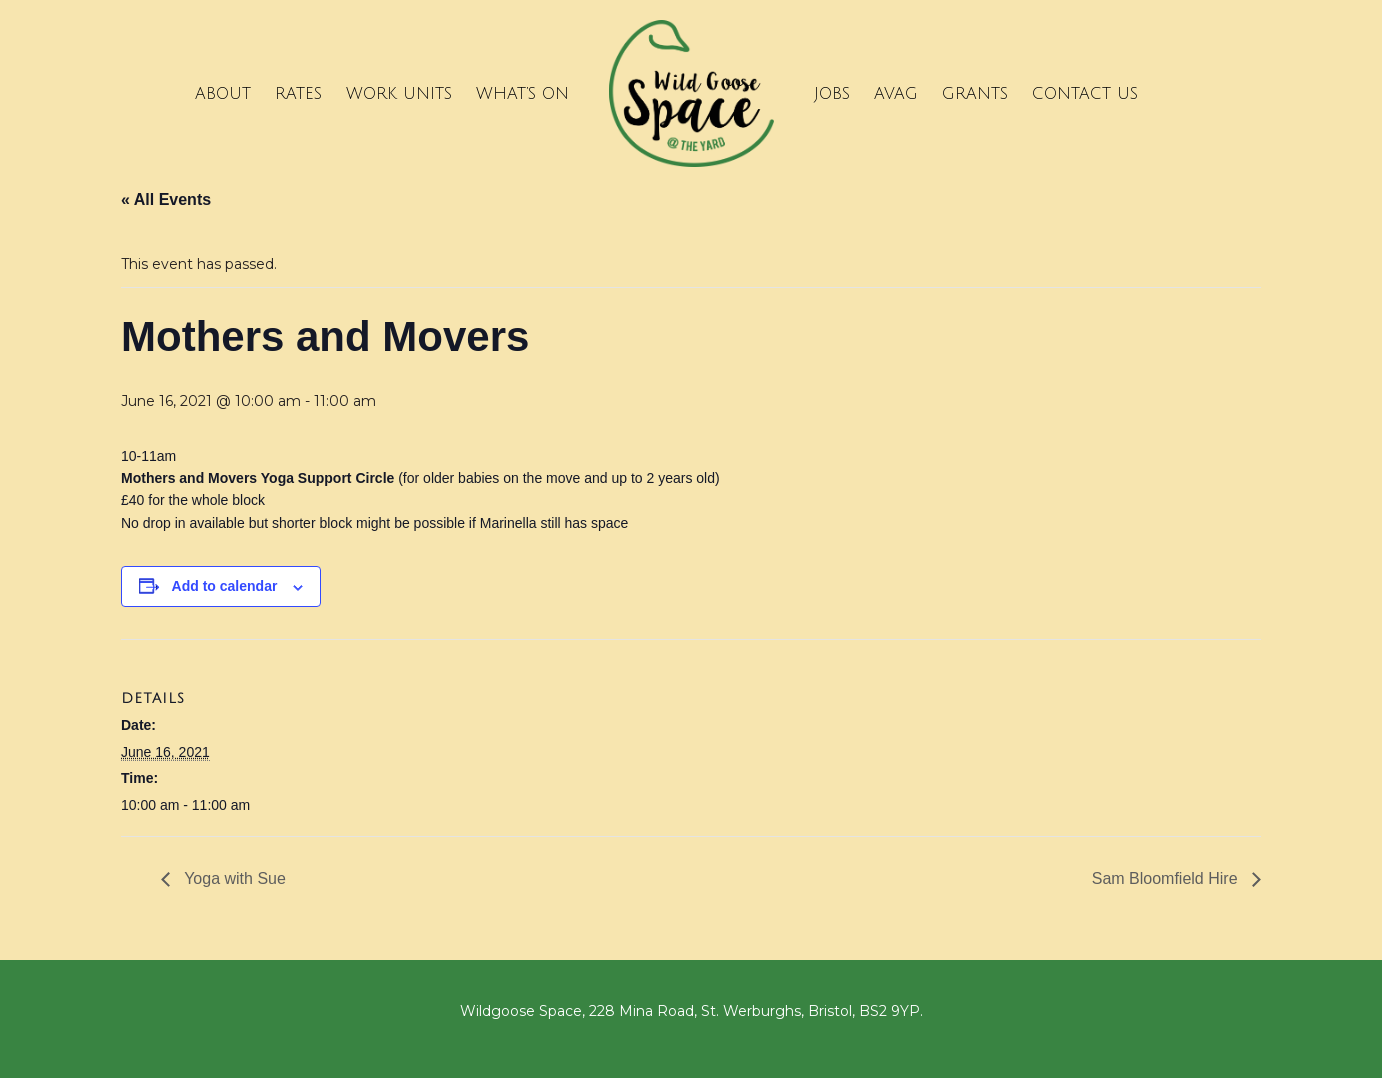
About (223, 94)
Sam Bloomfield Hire (1167, 878)
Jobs (832, 94)
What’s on (522, 94)
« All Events (166, 199)
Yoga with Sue (233, 878)
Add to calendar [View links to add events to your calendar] (225, 586)
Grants (975, 94)
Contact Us (1085, 94)
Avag (896, 94)
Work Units (399, 94)
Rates (298, 94)
